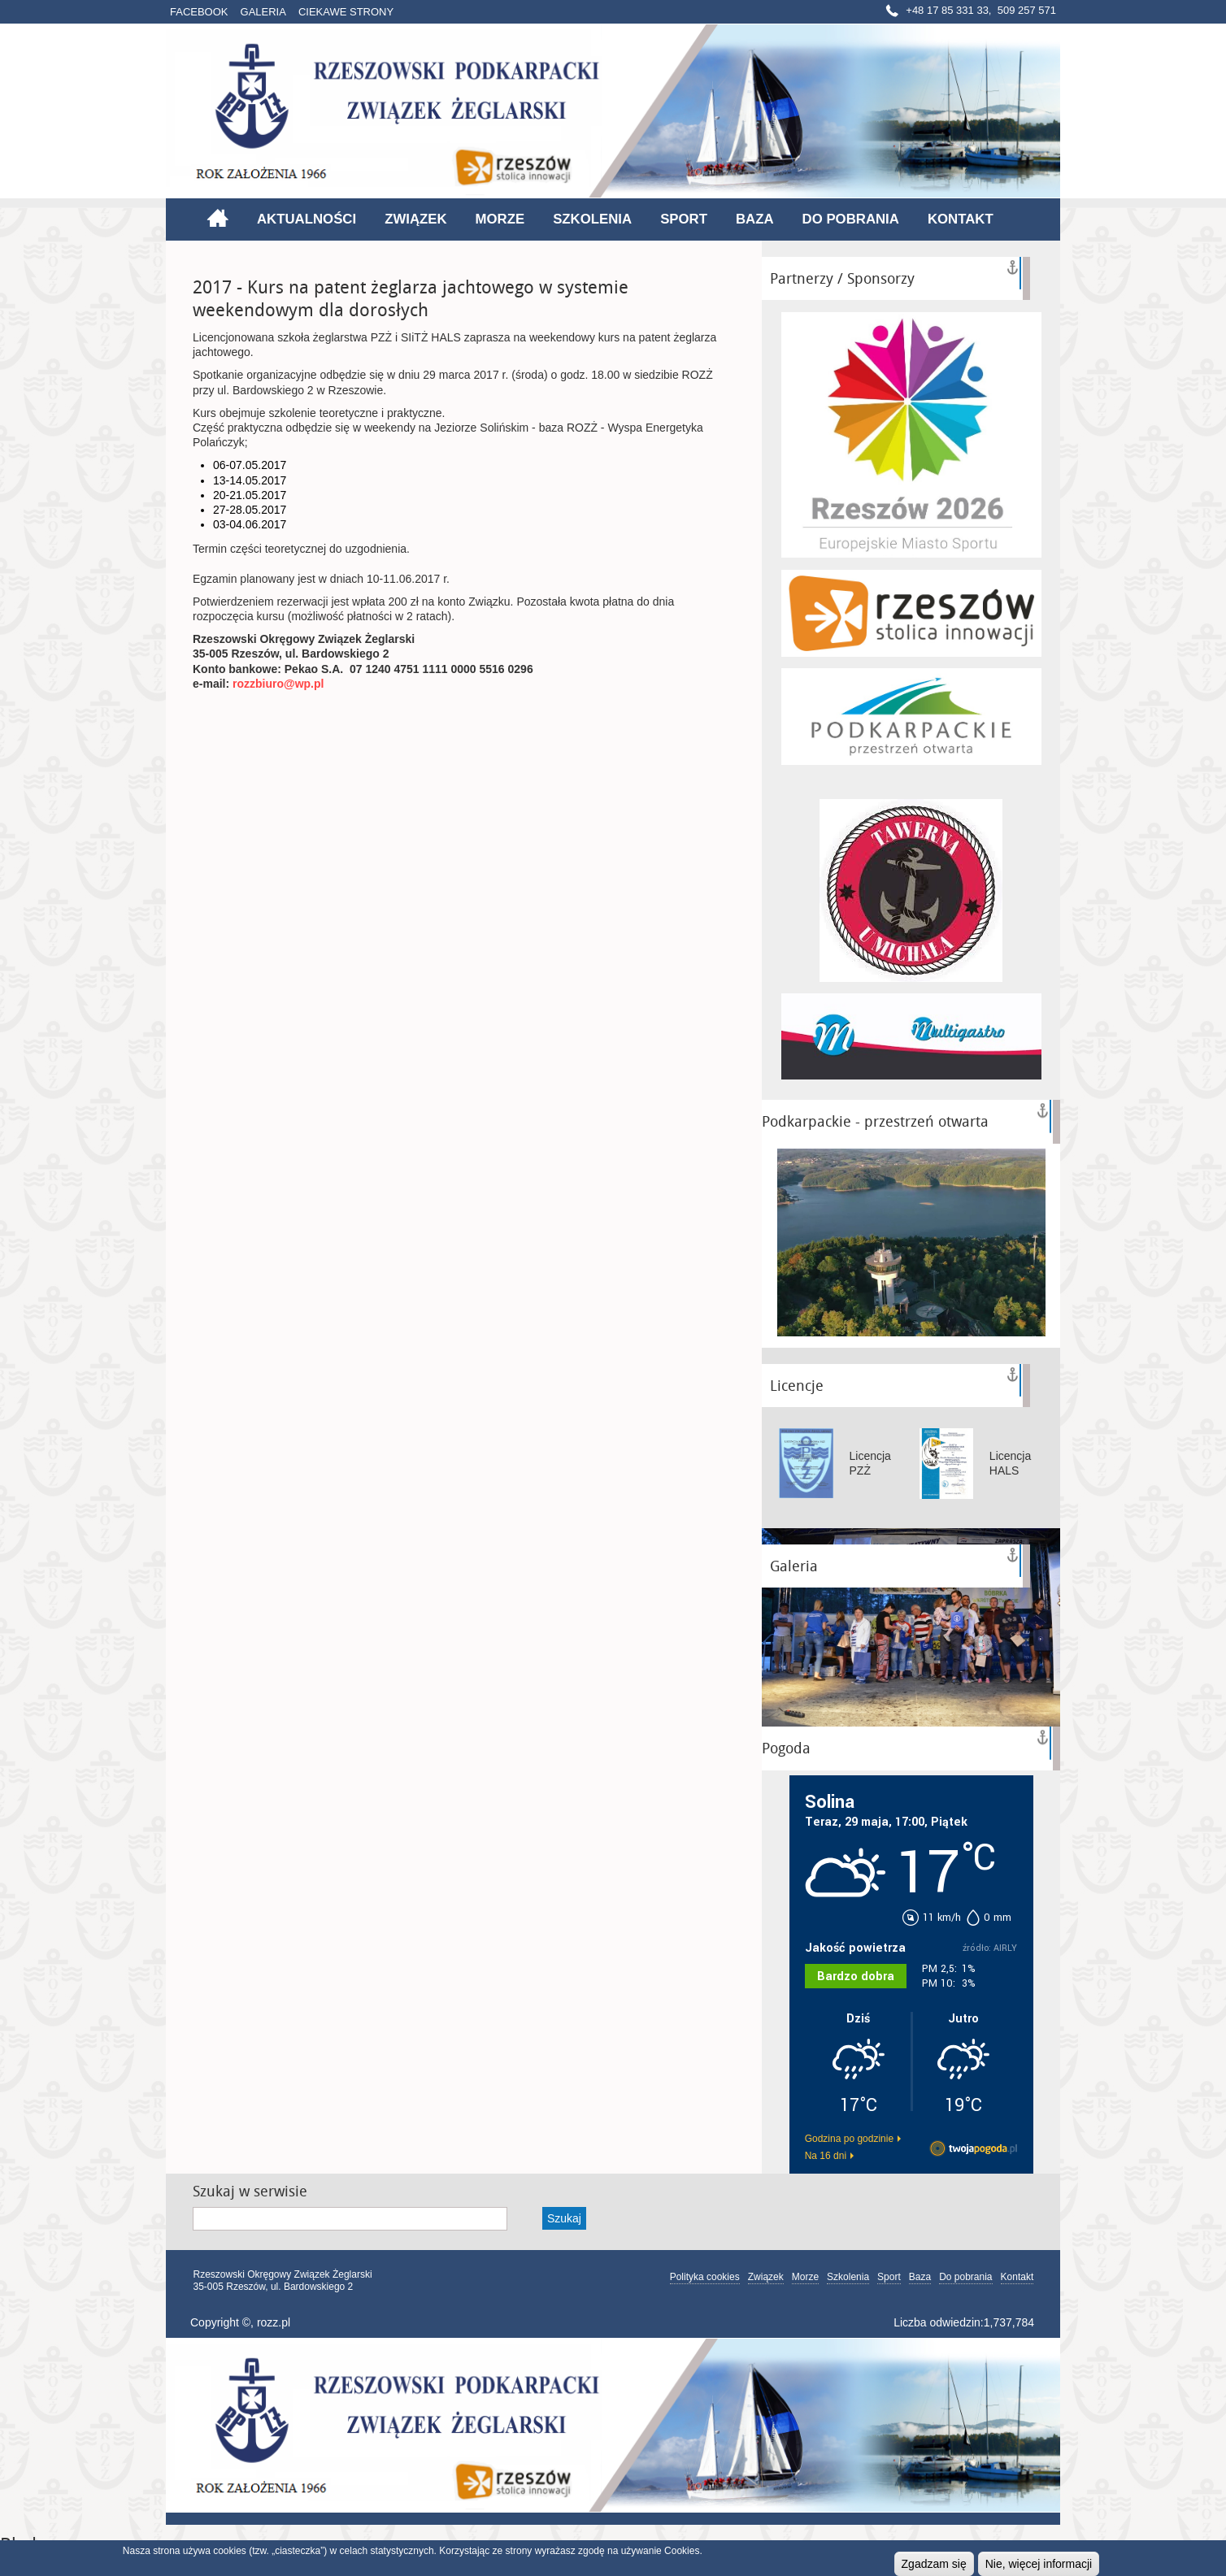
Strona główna (217, 218)
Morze (500, 219)
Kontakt (960, 219)
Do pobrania (850, 219)
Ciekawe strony (345, 12)
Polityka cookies (705, 2277)
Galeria (263, 12)
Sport (683, 219)
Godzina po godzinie (849, 2138)
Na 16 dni (825, 2155)
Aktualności (306, 219)
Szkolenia (592, 219)
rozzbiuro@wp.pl (278, 683)
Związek (415, 219)
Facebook (199, 12)
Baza (755, 219)
